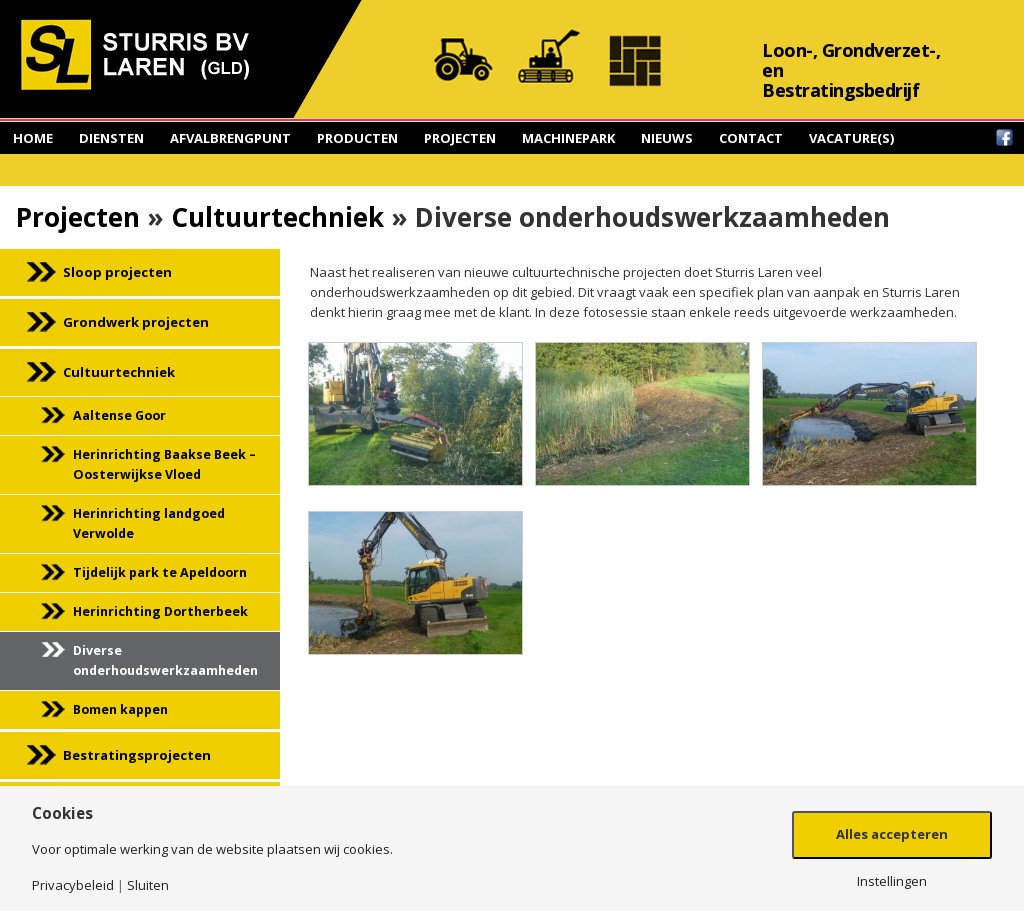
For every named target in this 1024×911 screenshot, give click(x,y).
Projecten (460, 138)
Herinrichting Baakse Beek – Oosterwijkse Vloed (164, 464)
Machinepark (568, 138)
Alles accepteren (892, 834)
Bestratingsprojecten (137, 755)
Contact (751, 138)
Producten (357, 138)
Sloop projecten (117, 272)
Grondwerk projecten (136, 322)
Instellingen (892, 881)
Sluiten (148, 885)
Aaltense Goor (119, 415)
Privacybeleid (73, 885)
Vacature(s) (851, 138)
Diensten (111, 138)
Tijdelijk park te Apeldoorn (160, 572)
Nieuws (667, 138)
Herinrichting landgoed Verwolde (149, 523)
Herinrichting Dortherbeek (160, 611)
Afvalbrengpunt (230, 138)
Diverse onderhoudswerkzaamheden (165, 660)
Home (33, 138)
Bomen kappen (120, 709)
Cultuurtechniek (277, 217)
